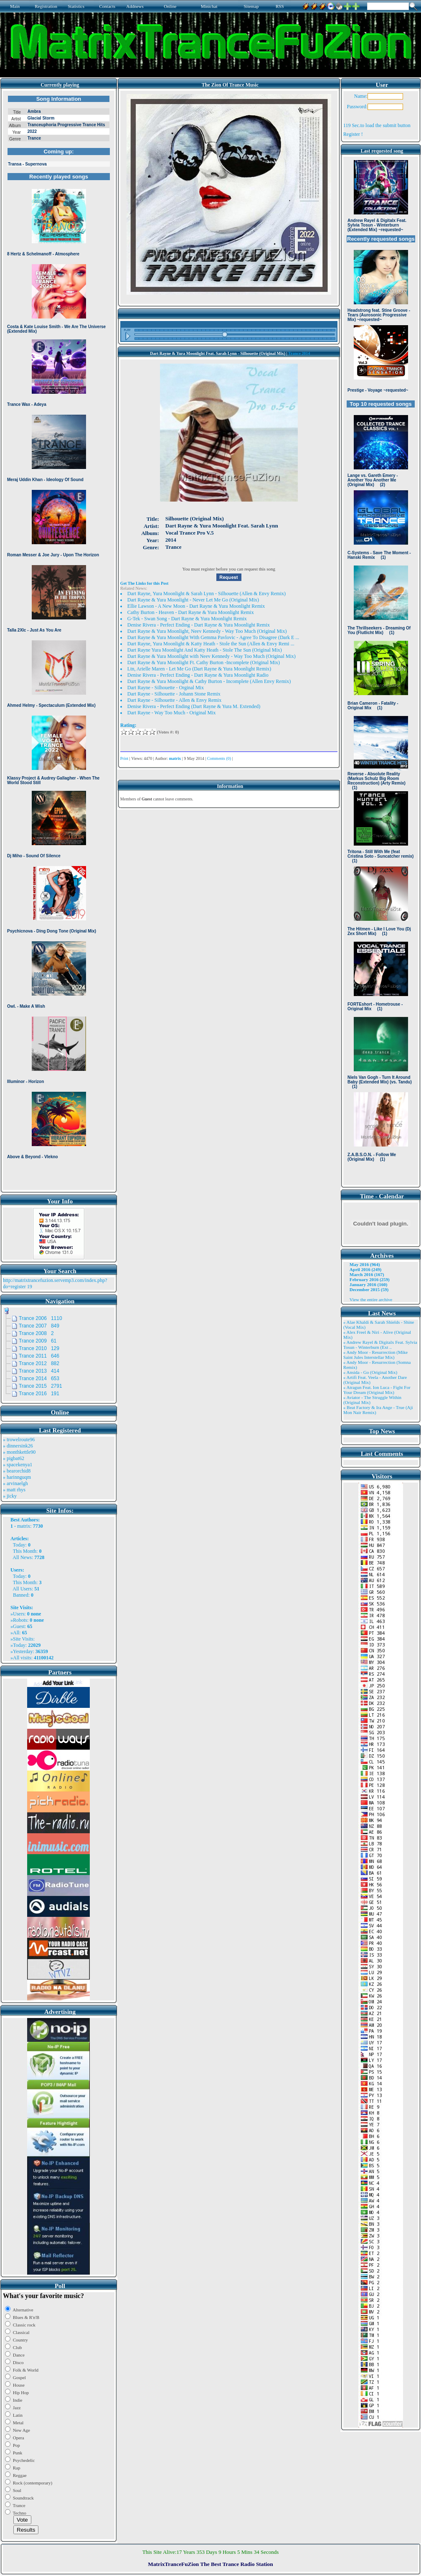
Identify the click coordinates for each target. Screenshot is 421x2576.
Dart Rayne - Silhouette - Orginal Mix (165, 688)
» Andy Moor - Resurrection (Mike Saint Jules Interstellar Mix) (375, 1355)
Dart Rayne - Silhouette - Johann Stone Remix (174, 694)
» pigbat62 (13, 1458)
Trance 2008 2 (36, 1333)
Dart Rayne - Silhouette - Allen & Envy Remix (174, 700)
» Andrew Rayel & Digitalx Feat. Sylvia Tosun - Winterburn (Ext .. (380, 1345)
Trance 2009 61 (37, 1341)
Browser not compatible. (58, 640)
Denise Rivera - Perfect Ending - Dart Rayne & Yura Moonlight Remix (198, 625)
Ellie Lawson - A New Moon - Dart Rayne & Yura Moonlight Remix (196, 606)
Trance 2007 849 (39, 1326)
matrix (23, 1526)
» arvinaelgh (15, 1483)
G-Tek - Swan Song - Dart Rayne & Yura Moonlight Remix (187, 619)
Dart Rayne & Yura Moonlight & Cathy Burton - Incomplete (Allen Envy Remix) (209, 681)
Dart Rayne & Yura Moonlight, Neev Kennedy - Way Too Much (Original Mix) (207, 631)
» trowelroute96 (19, 1439)
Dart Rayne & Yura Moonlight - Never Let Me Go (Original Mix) (193, 600)
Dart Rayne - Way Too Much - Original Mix (171, 713)
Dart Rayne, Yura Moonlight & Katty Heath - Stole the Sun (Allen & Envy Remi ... (210, 644)
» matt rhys (14, 1490)
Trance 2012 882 (39, 1363)
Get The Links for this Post (144, 583)
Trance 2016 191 (39, 1393)
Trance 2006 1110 (40, 1318)
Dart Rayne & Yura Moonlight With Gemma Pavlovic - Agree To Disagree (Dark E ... (213, 637)
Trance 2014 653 (39, 1378)
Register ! (353, 134)
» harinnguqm (17, 1477)
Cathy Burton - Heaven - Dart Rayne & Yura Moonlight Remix (190, 612)
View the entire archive (371, 1299)
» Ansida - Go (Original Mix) (370, 1372)
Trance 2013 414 (39, 1371)
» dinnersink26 (18, 1446)
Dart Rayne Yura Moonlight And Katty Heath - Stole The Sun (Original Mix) (204, 650)
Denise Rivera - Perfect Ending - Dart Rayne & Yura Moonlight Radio (198, 675)
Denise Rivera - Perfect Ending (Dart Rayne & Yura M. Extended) (193, 706)
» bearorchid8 (16, 1471)
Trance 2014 (299, 353)
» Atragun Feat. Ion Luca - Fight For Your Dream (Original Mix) (377, 1390)
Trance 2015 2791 (40, 1386)
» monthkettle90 (19, 1452)
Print (124, 758)
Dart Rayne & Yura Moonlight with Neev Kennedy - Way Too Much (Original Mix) (211, 656)
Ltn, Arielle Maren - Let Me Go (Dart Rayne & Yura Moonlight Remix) (199, 669)
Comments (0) (219, 758)
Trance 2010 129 (39, 1348)
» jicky (10, 1496)
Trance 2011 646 (39, 1356)
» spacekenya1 (17, 1465)
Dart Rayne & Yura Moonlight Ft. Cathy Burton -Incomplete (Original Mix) (203, 662)
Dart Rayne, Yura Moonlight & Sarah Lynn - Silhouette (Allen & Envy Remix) (206, 593)
